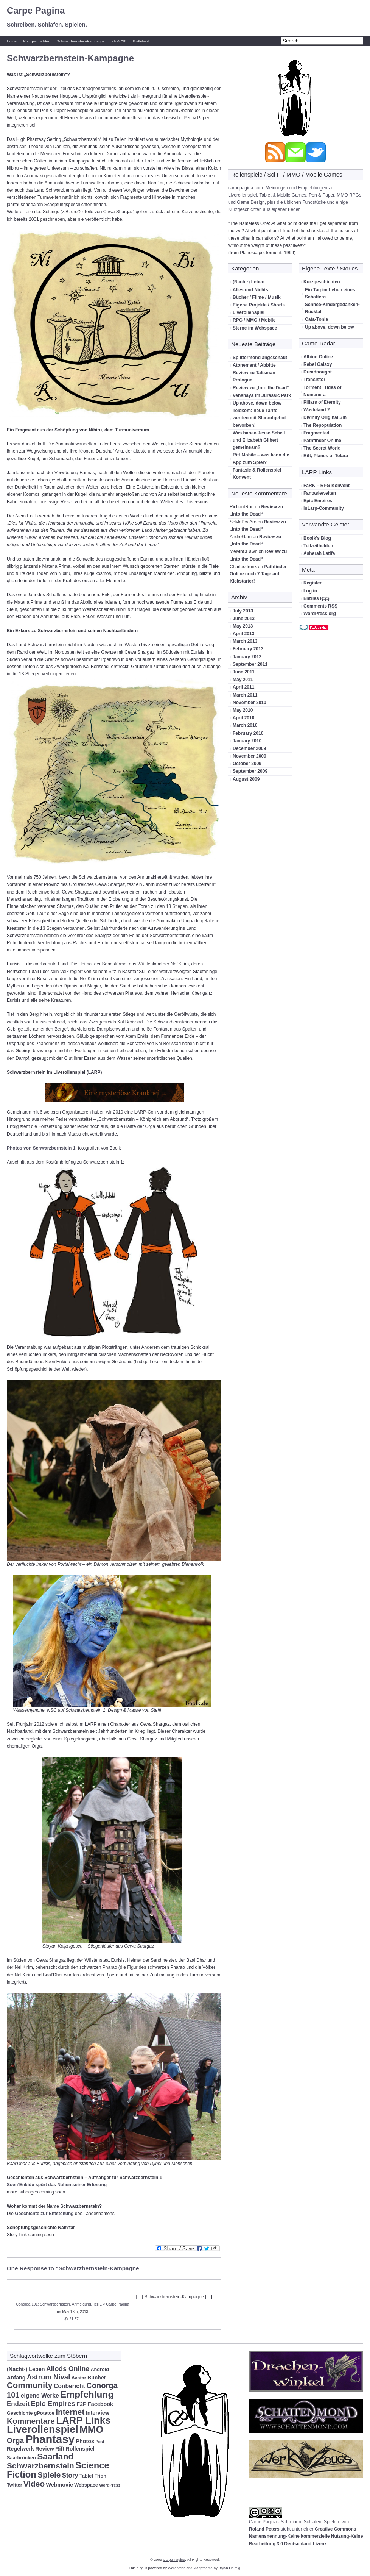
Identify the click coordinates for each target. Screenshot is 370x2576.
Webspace (86, 2485)
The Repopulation (322, 425)
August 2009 (246, 779)
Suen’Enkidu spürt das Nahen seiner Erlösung (57, 2184)
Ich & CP (118, 41)
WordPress (109, 2485)
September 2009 (250, 771)
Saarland (55, 2456)
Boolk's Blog (317, 538)
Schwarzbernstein (40, 2465)
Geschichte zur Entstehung (44, 2213)
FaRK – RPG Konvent (326, 485)
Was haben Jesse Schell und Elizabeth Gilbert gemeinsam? (259, 440)
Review (44, 2449)
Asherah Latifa (319, 553)
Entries (316, 598)
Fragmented (316, 433)
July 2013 (243, 611)
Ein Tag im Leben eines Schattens (330, 293)
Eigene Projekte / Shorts (259, 305)
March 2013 (245, 641)
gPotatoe (44, 2413)
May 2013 (243, 626)
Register (312, 583)
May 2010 (243, 710)
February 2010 (248, 733)
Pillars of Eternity (322, 402)
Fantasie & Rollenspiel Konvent (257, 473)
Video (34, 2483)
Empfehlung (86, 2394)
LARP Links (83, 2420)
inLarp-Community (323, 508)
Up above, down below (257, 403)
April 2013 (243, 633)
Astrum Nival (48, 2377)
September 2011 (250, 664)
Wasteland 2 (316, 409)
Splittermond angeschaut (260, 357)
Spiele (49, 2474)
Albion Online (318, 356)
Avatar (79, 2378)
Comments (320, 606)
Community (30, 2385)
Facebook (100, 2404)
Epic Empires (317, 500)
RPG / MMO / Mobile (254, 320)
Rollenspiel (80, 2449)
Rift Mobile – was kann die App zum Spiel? (261, 458)
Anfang (16, 2377)
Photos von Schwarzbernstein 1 (41, 1148)
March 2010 (245, 725)
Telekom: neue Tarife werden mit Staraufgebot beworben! (259, 418)
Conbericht (69, 2386)
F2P (81, 2404)
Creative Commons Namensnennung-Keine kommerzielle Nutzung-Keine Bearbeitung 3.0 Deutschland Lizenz (306, 2536)
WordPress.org (319, 613)
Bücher (96, 2377)
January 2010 (247, 741)
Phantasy (50, 2439)
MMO (91, 2429)
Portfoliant (140, 41)
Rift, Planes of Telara (325, 455)
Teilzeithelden (318, 545)
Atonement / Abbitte (254, 365)
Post (99, 2441)
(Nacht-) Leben (248, 281)
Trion (100, 2476)
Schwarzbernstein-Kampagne (81, 41)
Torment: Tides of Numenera (322, 391)
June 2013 (244, 618)
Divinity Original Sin (325, 417)
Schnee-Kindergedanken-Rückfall (332, 308)
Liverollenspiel (248, 312)
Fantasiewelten (319, 493)
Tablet (86, 2476)
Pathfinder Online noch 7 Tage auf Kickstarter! (258, 574)
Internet (70, 2411)
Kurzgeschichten (36, 41)
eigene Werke (40, 2395)
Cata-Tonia (316, 319)
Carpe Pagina (36, 10)
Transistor (314, 379)
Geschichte (20, 2413)
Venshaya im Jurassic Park (262, 395)
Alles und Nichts (250, 289)
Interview (97, 2413)
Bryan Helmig (229, 2568)
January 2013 (247, 656)
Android (99, 2369)
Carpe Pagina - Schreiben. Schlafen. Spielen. (294, 2521)
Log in (310, 591)
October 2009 (247, 763)
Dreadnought (317, 372)
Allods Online (67, 2369)
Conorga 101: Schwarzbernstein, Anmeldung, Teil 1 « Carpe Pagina (72, 2304)
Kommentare (31, 2421)
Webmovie (59, 2485)
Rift (59, 2449)
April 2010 (243, 717)
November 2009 (249, 756)
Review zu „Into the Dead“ (261, 388)
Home (12, 41)
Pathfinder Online (322, 440)
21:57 (74, 2319)
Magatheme (203, 2568)
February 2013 (248, 648)
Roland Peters (264, 2529)
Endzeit (18, 2403)
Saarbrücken (21, 2457)
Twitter (14, 2485)
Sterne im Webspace (255, 328)
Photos (85, 2441)
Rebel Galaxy (317, 364)
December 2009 (249, 748)
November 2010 (249, 702)
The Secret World (321, 448)
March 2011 (245, 695)
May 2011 (243, 679)
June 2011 (244, 672)
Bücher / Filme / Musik (257, 297)
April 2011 (243, 687)
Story (70, 2475)
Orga (15, 2440)
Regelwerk (20, 2449)
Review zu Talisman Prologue (254, 376)
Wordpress (176, 2568)
